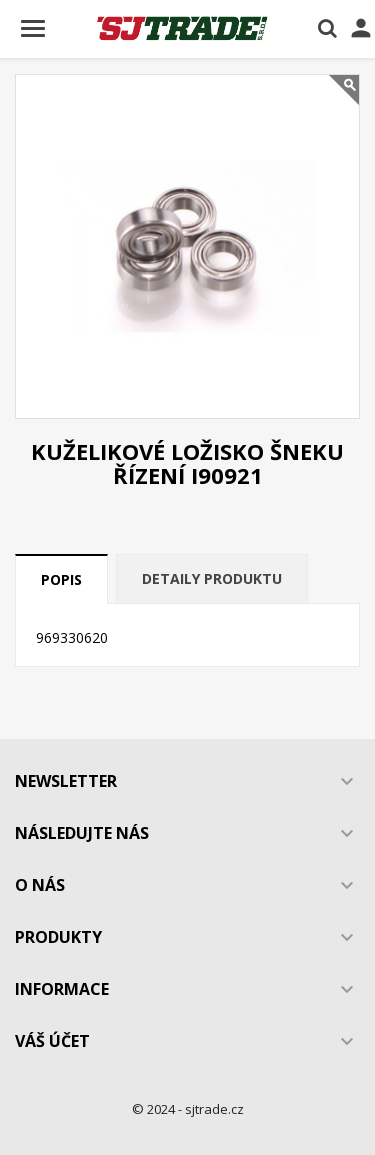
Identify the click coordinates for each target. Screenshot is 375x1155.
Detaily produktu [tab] (212, 578)
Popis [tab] (61, 579)
